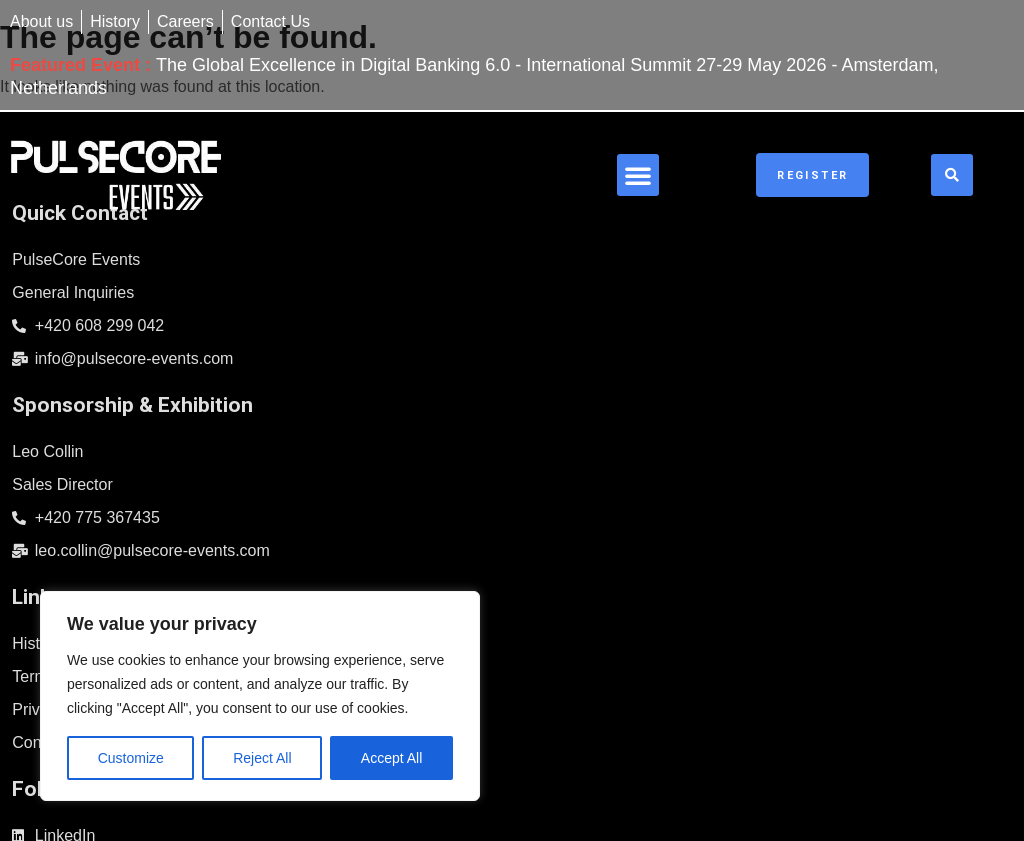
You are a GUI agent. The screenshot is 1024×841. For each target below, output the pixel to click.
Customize (131, 758)
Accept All (391, 758)
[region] (260, 696)
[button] (737, 166)
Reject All (262, 758)
